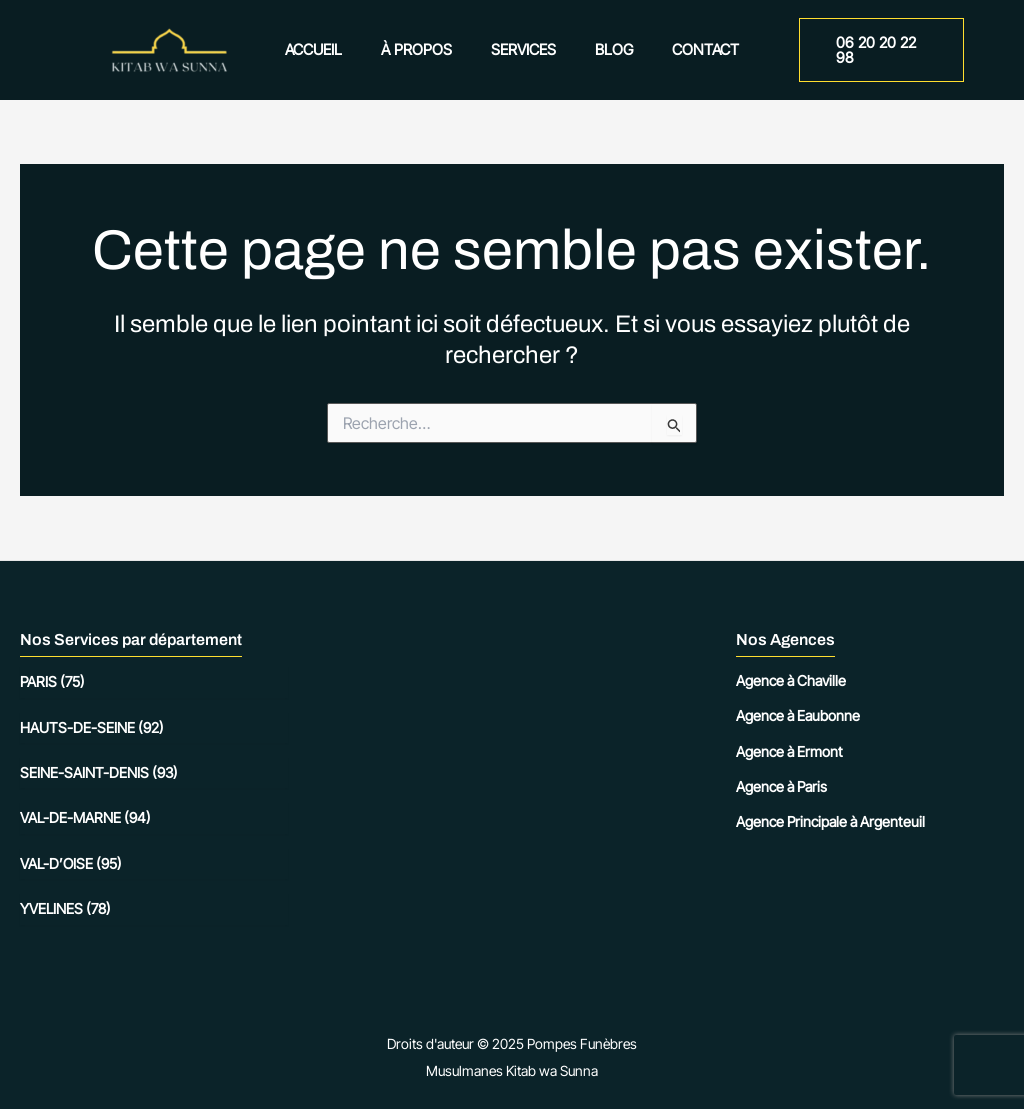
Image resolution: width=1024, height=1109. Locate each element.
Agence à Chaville (791, 680)
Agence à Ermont (789, 751)
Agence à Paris (781, 786)
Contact (687, 49)
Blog (605, 49)
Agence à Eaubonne (798, 715)
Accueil (331, 49)
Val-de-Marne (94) (85, 817)
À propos (425, 49)
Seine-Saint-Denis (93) (99, 772)
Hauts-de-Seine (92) (92, 727)
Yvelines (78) (65, 908)
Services (523, 49)
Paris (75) (52, 681)
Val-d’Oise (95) (71, 863)
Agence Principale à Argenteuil (830, 821)
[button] (876, 50)
